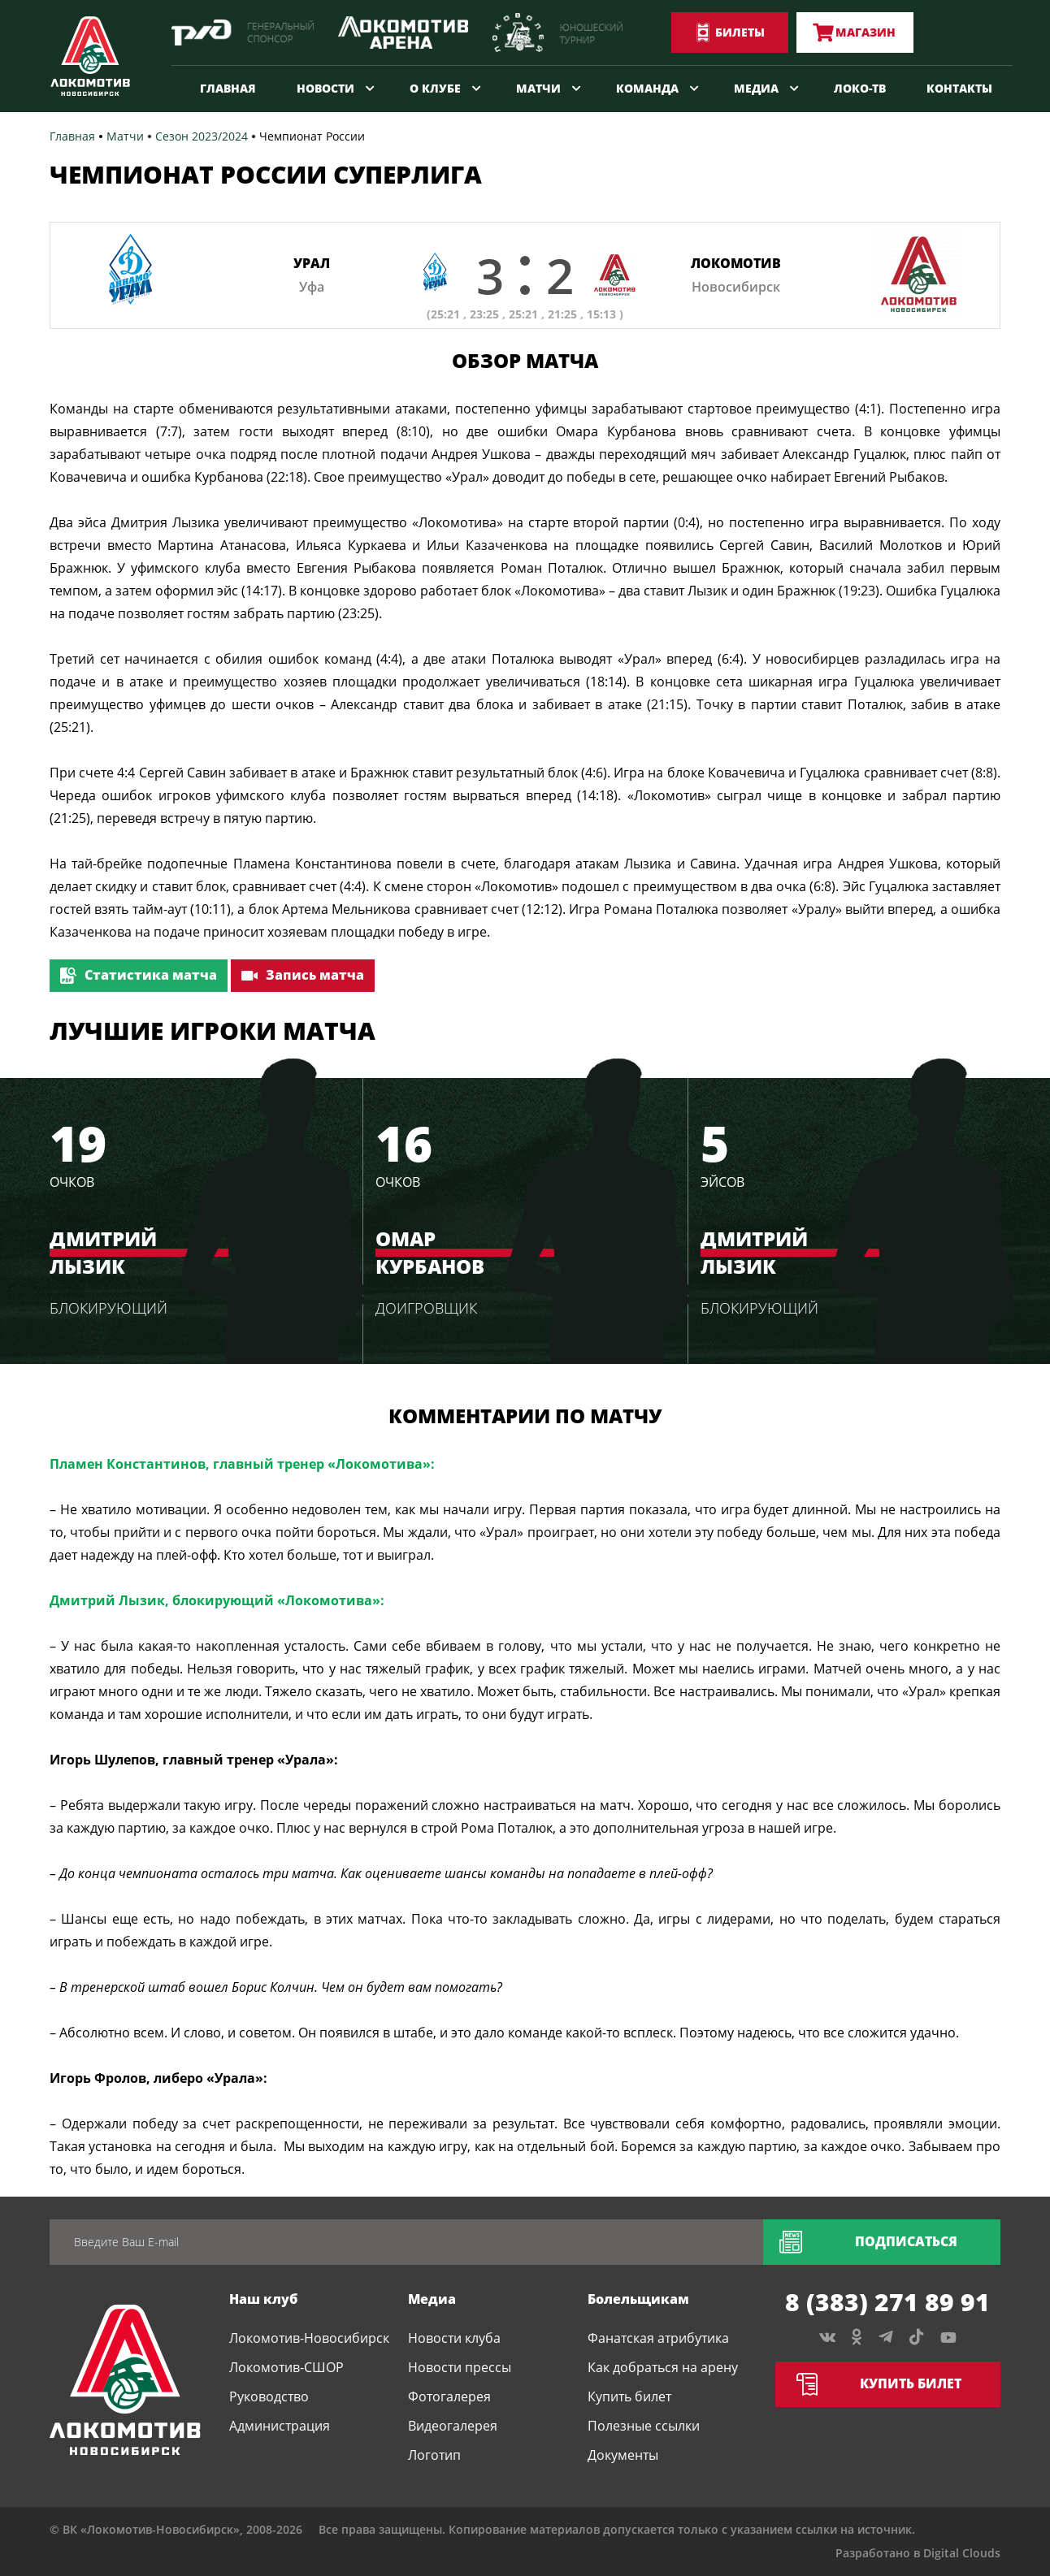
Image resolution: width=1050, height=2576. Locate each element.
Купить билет (629, 2396)
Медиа (756, 88)
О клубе (435, 88)
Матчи (538, 88)
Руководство (269, 2396)
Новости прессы (459, 2367)
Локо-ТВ (860, 88)
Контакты (959, 88)
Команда (647, 88)
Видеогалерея (452, 2426)
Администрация (279, 2426)
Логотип (434, 2455)
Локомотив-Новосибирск (309, 2338)
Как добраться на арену (663, 2367)
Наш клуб (263, 2299)
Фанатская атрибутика (658, 2338)
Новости (325, 88)
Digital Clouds (961, 2553)
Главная (228, 88)
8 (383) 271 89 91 (887, 2301)
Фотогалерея (449, 2396)
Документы (623, 2455)
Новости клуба (454, 2338)
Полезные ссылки (644, 2426)
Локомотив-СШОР (286, 2367)
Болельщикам (638, 2299)
